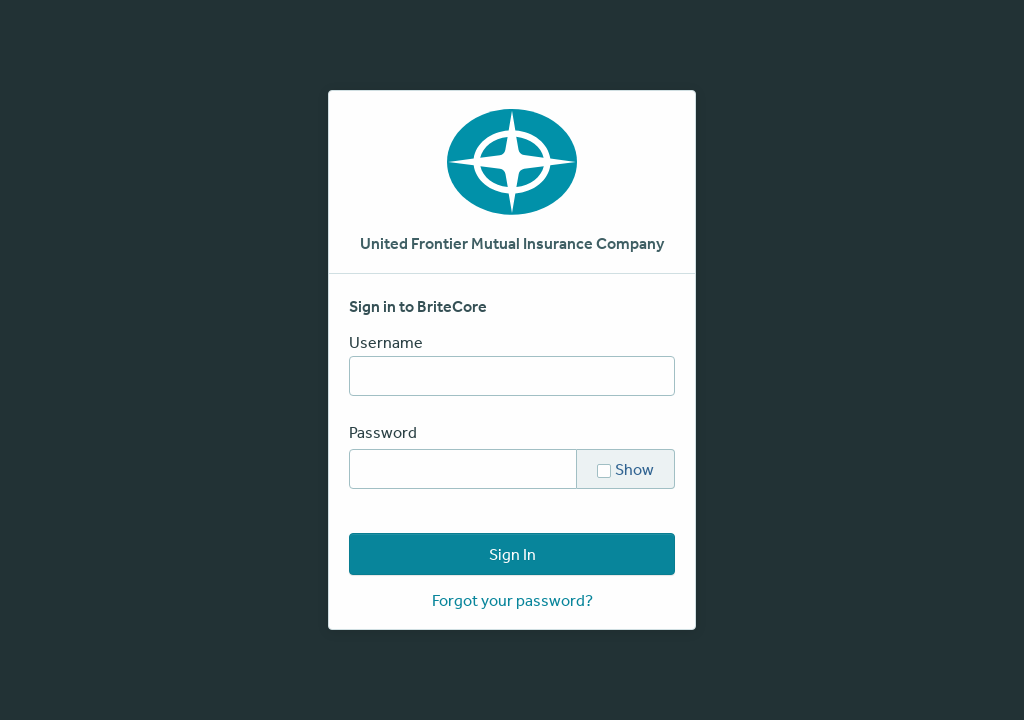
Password (383, 432)
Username (386, 342)
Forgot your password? (512, 600)
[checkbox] (604, 469)
